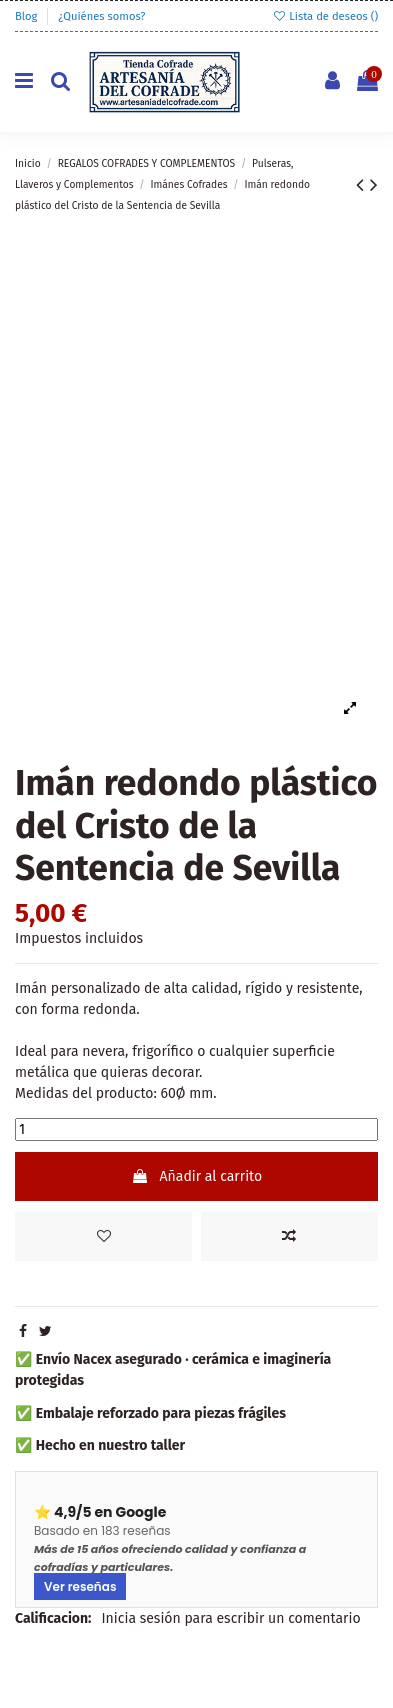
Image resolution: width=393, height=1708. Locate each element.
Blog (27, 16)
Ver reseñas (80, 1586)
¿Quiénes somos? (101, 16)
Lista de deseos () (325, 16)
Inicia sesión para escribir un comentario (230, 1618)
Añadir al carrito (196, 1176)
